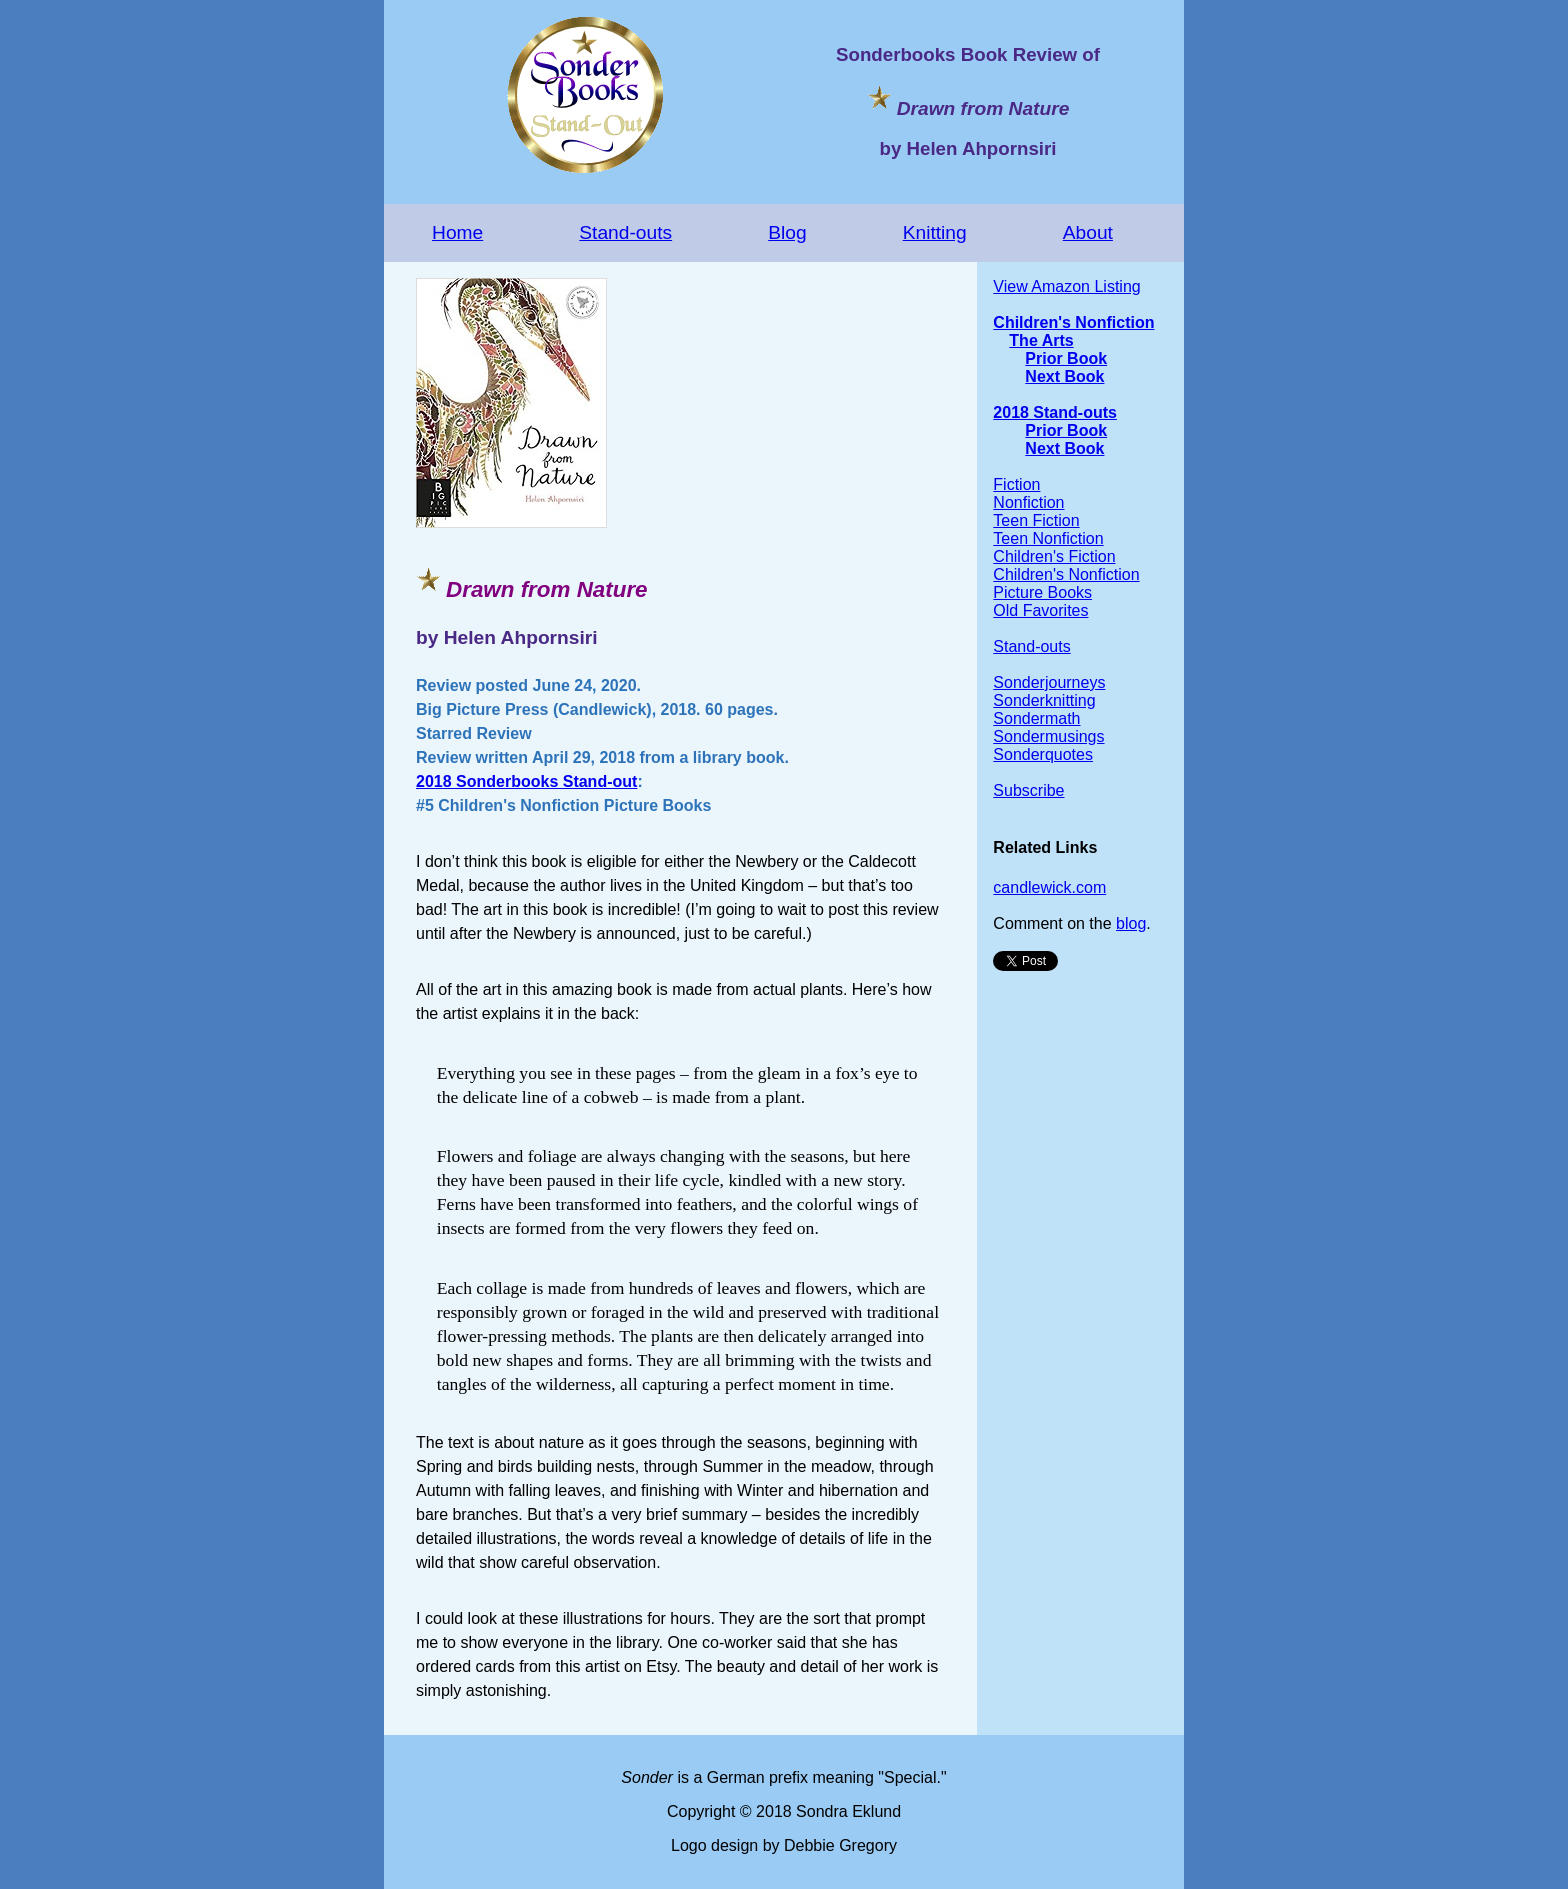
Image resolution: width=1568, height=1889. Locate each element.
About (1088, 232)
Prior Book (1066, 358)
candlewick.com (1049, 887)
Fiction (1016, 484)
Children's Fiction (1054, 556)
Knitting (935, 232)
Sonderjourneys (1049, 682)
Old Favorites (1040, 610)
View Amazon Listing (1066, 286)
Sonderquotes (1043, 754)
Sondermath (1036, 718)
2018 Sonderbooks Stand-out (526, 781)
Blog (787, 232)
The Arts (1041, 340)
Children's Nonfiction (1073, 322)
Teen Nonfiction (1048, 538)
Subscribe (1028, 790)
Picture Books (1042, 592)
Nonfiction (1028, 502)
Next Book (1064, 376)
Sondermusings (1048, 736)
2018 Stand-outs (1055, 412)
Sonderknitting (1044, 700)
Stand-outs (625, 232)
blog (1131, 923)
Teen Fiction (1036, 520)
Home (457, 232)
